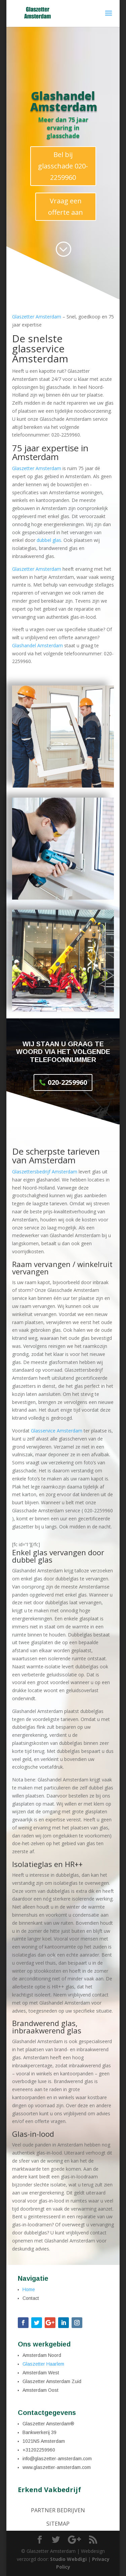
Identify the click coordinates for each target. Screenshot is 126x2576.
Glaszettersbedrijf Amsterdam (44, 1171)
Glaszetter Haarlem (43, 2364)
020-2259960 (67, 1082)
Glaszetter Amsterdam (36, 316)
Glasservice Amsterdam (56, 1430)
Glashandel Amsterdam (37, 645)
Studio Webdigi (68, 2559)
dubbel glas (49, 540)
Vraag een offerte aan (65, 206)
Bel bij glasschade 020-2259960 (63, 166)
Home (29, 2289)
